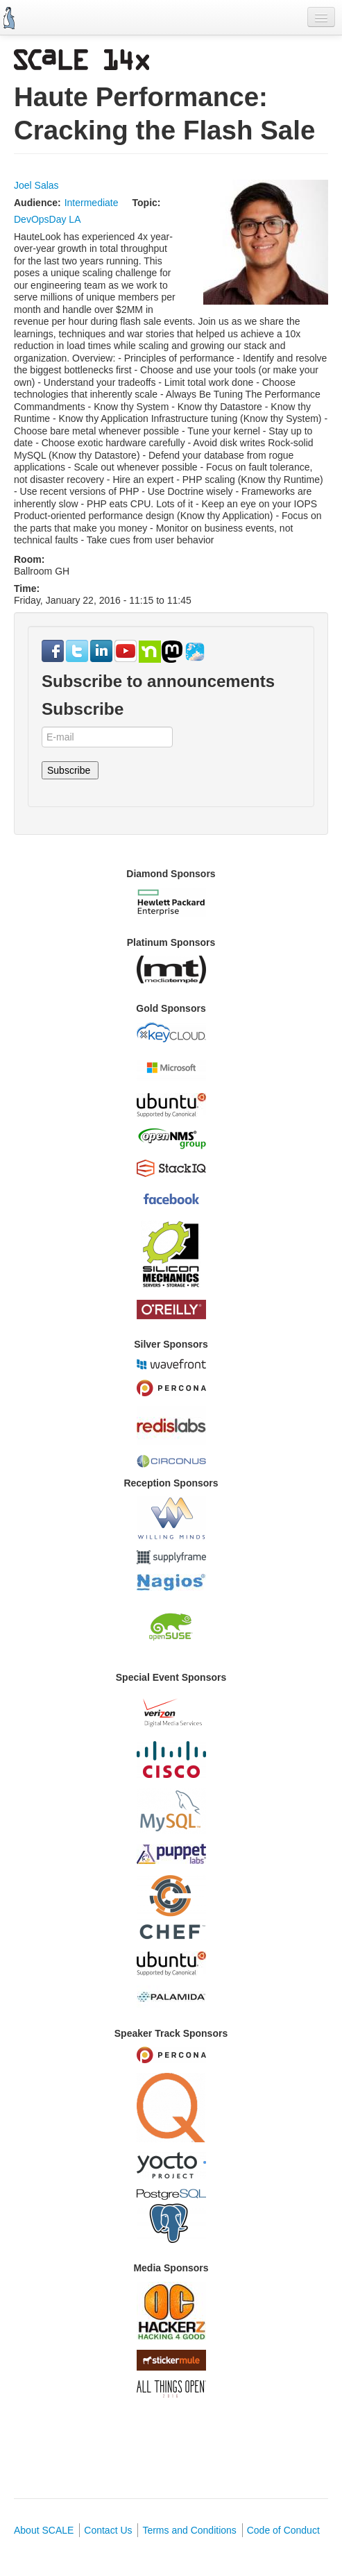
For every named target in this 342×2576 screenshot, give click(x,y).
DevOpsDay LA (47, 219)
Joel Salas (36, 185)
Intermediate (92, 202)
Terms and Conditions (189, 2530)
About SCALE (44, 2530)
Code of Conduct (283, 2530)
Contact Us (108, 2530)
